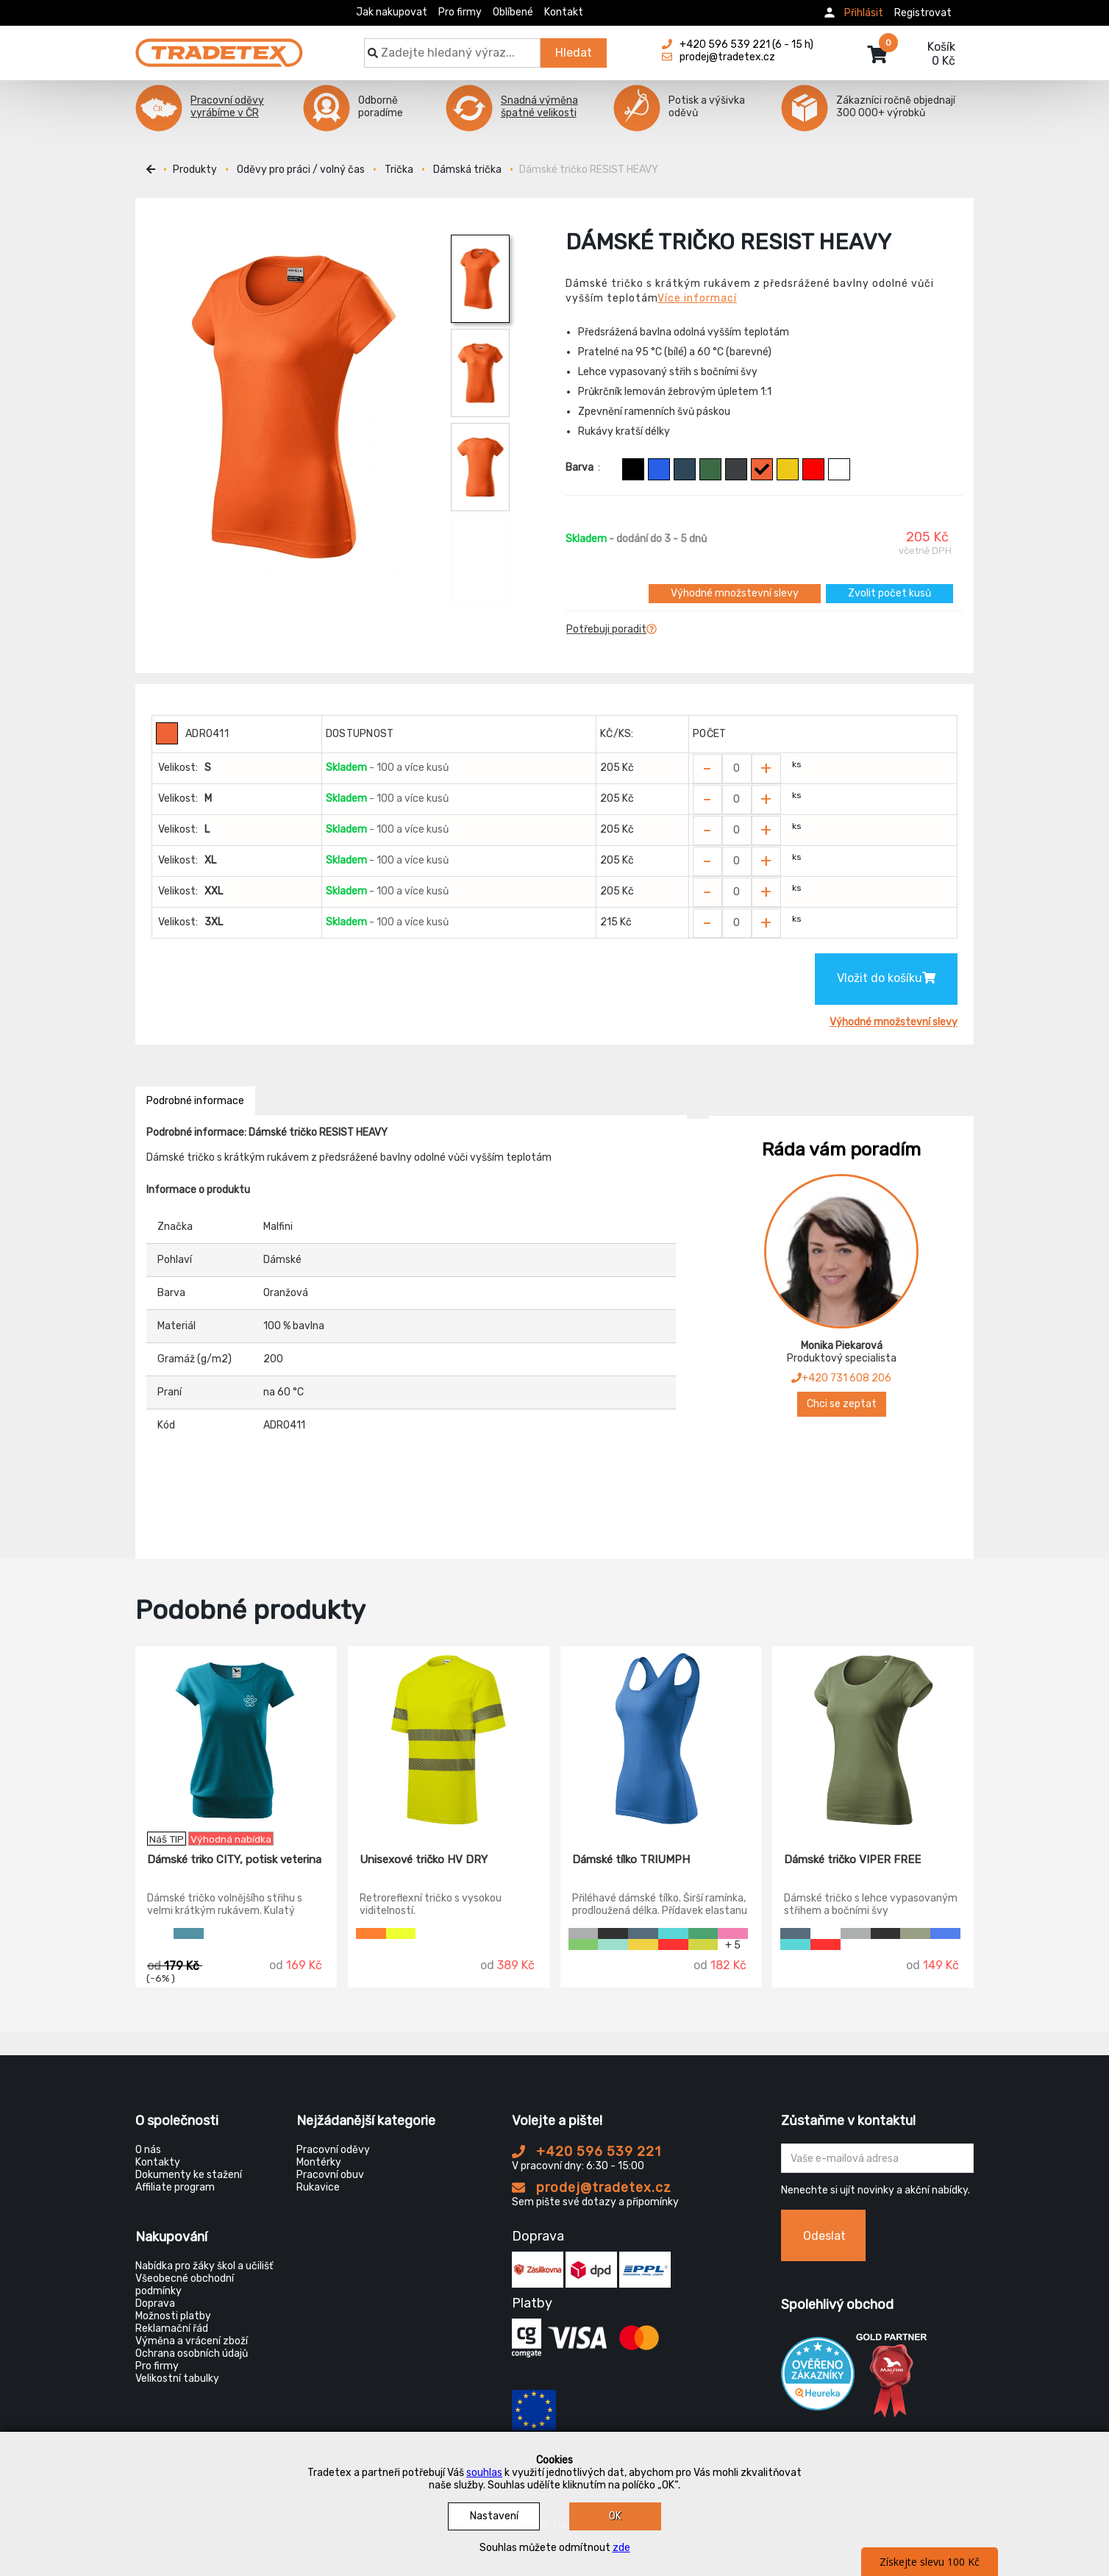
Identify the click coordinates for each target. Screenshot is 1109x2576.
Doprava (155, 2303)
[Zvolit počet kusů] (737, 768)
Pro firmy (460, 12)
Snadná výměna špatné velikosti (539, 106)
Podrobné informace (195, 1101)
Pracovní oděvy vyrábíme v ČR (227, 106)
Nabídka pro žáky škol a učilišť (204, 2266)
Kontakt (563, 12)
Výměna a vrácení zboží (191, 2341)
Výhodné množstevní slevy (735, 593)
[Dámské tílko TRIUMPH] (661, 1739)
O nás (148, 2149)
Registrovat (923, 13)
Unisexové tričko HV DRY (424, 1859)
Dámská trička (467, 169)
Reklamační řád (171, 2328)
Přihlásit (863, 13)
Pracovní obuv (330, 2174)
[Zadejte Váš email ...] (877, 2158)
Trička (399, 169)
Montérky (318, 2162)
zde (621, 2547)
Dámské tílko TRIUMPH (631, 1859)
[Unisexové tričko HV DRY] (449, 1739)
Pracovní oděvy (333, 2149)
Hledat (573, 53)
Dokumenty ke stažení (188, 2174)
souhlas (484, 2472)
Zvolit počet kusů (889, 593)
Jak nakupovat (391, 12)
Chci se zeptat (842, 1404)
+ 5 (733, 1944)
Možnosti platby (173, 2316)
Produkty (195, 169)
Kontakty (157, 2162)
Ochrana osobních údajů (191, 2353)
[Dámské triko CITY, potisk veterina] (236, 1739)
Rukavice (318, 2187)
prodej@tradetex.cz (591, 2188)
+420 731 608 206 (841, 1378)
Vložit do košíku (886, 978)
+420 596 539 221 (586, 2151)
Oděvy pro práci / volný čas (301, 169)
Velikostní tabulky (177, 2378)
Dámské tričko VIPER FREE (852, 1859)
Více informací (697, 298)
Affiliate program (175, 2187)
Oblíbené (513, 12)
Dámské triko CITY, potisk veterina (234, 1859)
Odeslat (824, 2236)
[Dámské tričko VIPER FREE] (873, 1739)
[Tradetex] (219, 45)
